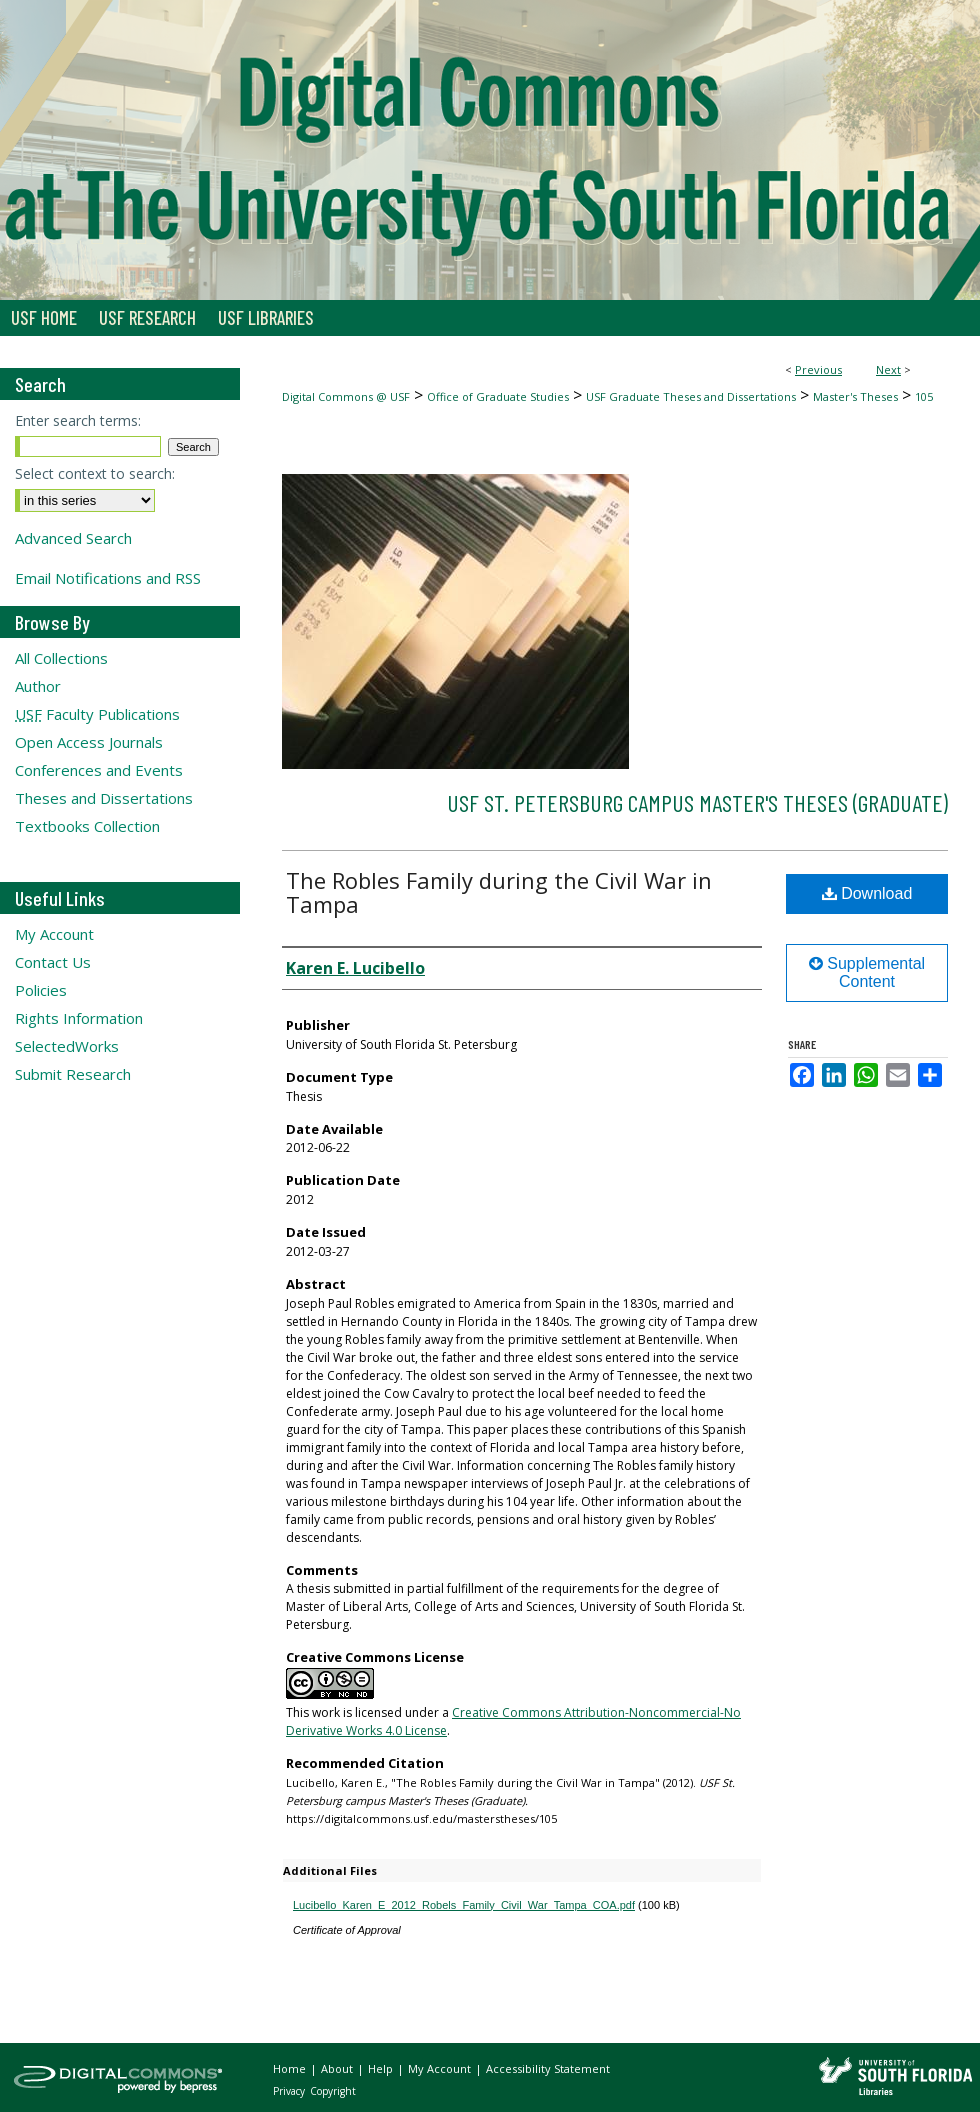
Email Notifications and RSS (108, 578)
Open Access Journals (89, 742)
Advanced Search (73, 538)
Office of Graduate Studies (498, 396)
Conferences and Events (99, 770)
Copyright (333, 2091)
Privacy (290, 2091)
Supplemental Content (867, 972)
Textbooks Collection (87, 826)
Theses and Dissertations (104, 798)
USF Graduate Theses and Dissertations (691, 396)
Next (888, 369)
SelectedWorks (67, 1046)
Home (291, 2068)
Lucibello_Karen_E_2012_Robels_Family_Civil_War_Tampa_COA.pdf (464, 1905)
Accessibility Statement (548, 2068)
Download (867, 893)
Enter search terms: (78, 420)
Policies (41, 990)
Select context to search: (95, 473)
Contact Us (53, 962)
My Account (54, 934)
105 (924, 396)
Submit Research (73, 1074)
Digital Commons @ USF (346, 396)
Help (382, 2068)
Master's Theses (855, 396)
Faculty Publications (97, 714)
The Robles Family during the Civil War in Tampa (499, 892)
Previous (818, 369)
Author (38, 686)
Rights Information (79, 1018)
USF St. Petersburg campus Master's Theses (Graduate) (697, 802)
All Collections (61, 658)
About (338, 2068)
